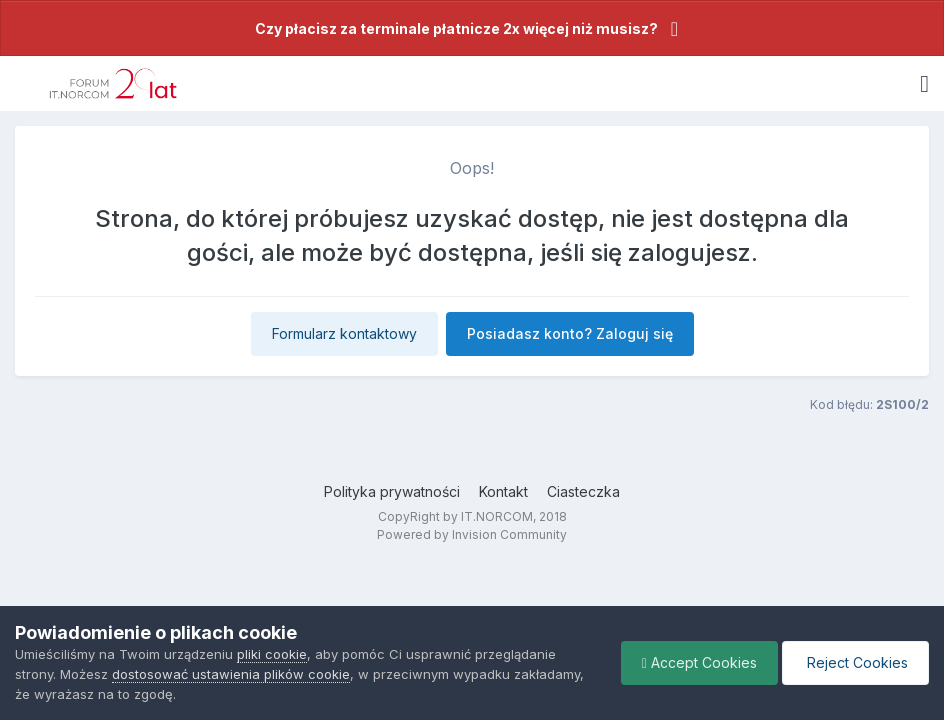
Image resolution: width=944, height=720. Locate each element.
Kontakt (503, 491)
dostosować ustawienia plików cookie (231, 674)
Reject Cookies (855, 662)
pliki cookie (272, 654)
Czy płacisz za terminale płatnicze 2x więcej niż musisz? (456, 28)
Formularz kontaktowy (344, 333)
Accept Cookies (699, 662)
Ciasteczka (583, 491)
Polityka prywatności (392, 491)
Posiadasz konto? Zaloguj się (570, 333)
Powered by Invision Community (472, 534)
